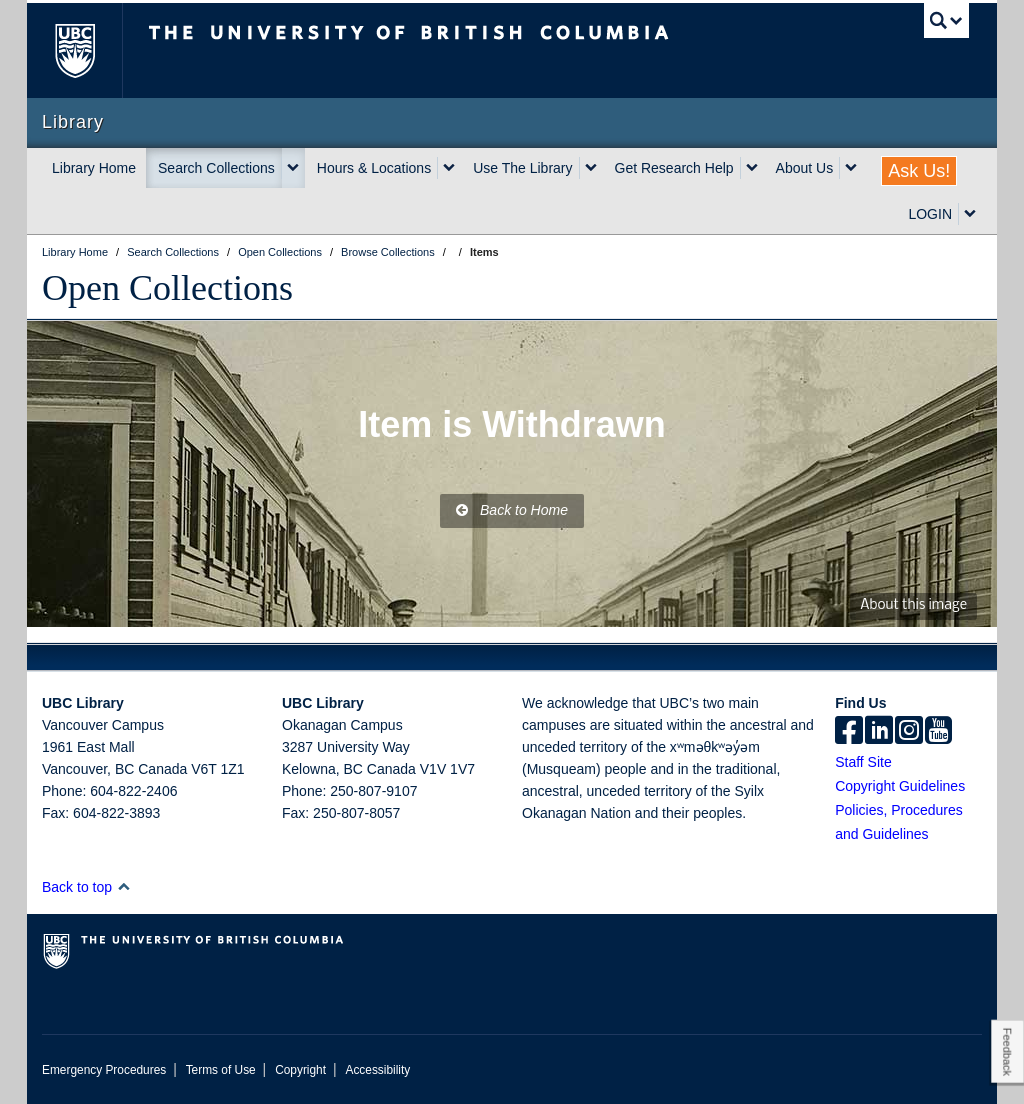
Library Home (94, 168)
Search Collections (216, 168)
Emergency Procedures (104, 1070)
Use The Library (522, 168)
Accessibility (377, 1070)
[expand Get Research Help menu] (752, 168)
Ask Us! (919, 171)
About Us (805, 168)
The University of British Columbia (89, 50)
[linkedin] (879, 732)
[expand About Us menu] (851, 168)
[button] (123, 886)
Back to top (86, 887)
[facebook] (849, 732)
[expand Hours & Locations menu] (449, 168)
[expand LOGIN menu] (970, 214)
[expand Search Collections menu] (293, 168)
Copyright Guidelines (900, 786)
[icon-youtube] (938, 732)
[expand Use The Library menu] (591, 168)
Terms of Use (221, 1070)
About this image (913, 605)
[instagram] (909, 732)
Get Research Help (674, 168)
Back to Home (512, 510)
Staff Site (863, 762)
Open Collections (167, 288)
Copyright (300, 1070)
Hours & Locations (374, 168)
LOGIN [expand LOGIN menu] (930, 214)
